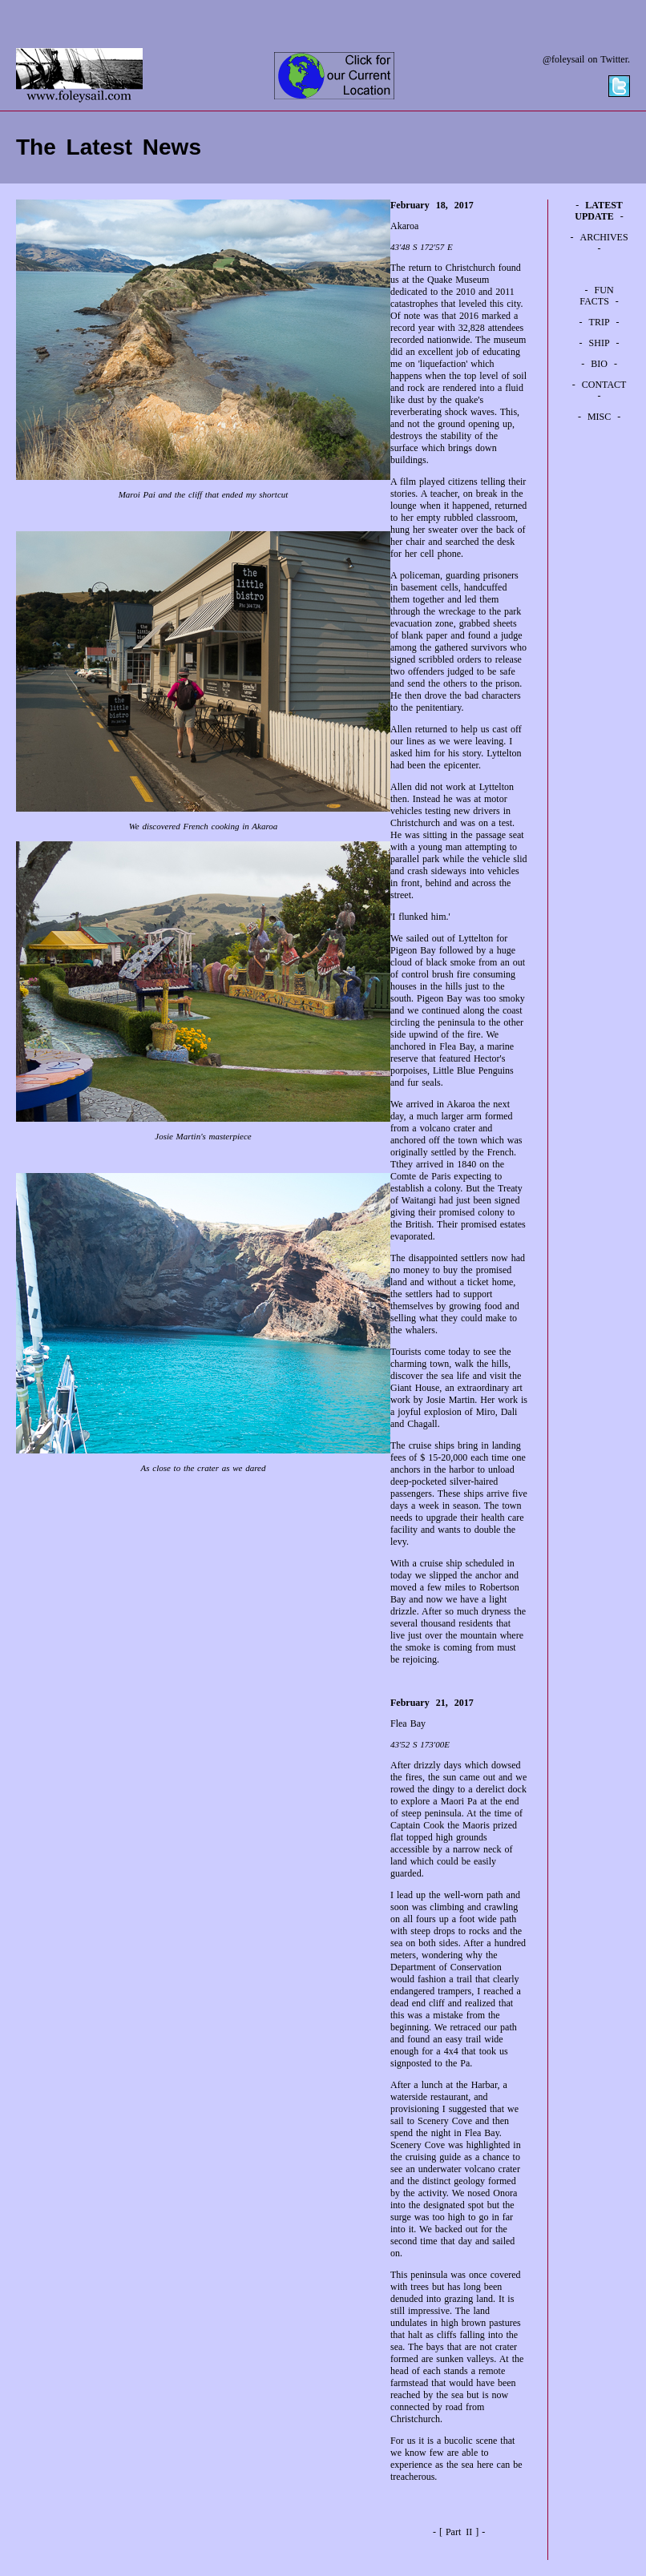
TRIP (599, 322)
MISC (599, 416)
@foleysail (563, 59)
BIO (599, 363)
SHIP (599, 343)
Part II (459, 2532)
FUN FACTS (596, 295)
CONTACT (604, 384)
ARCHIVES (604, 237)
